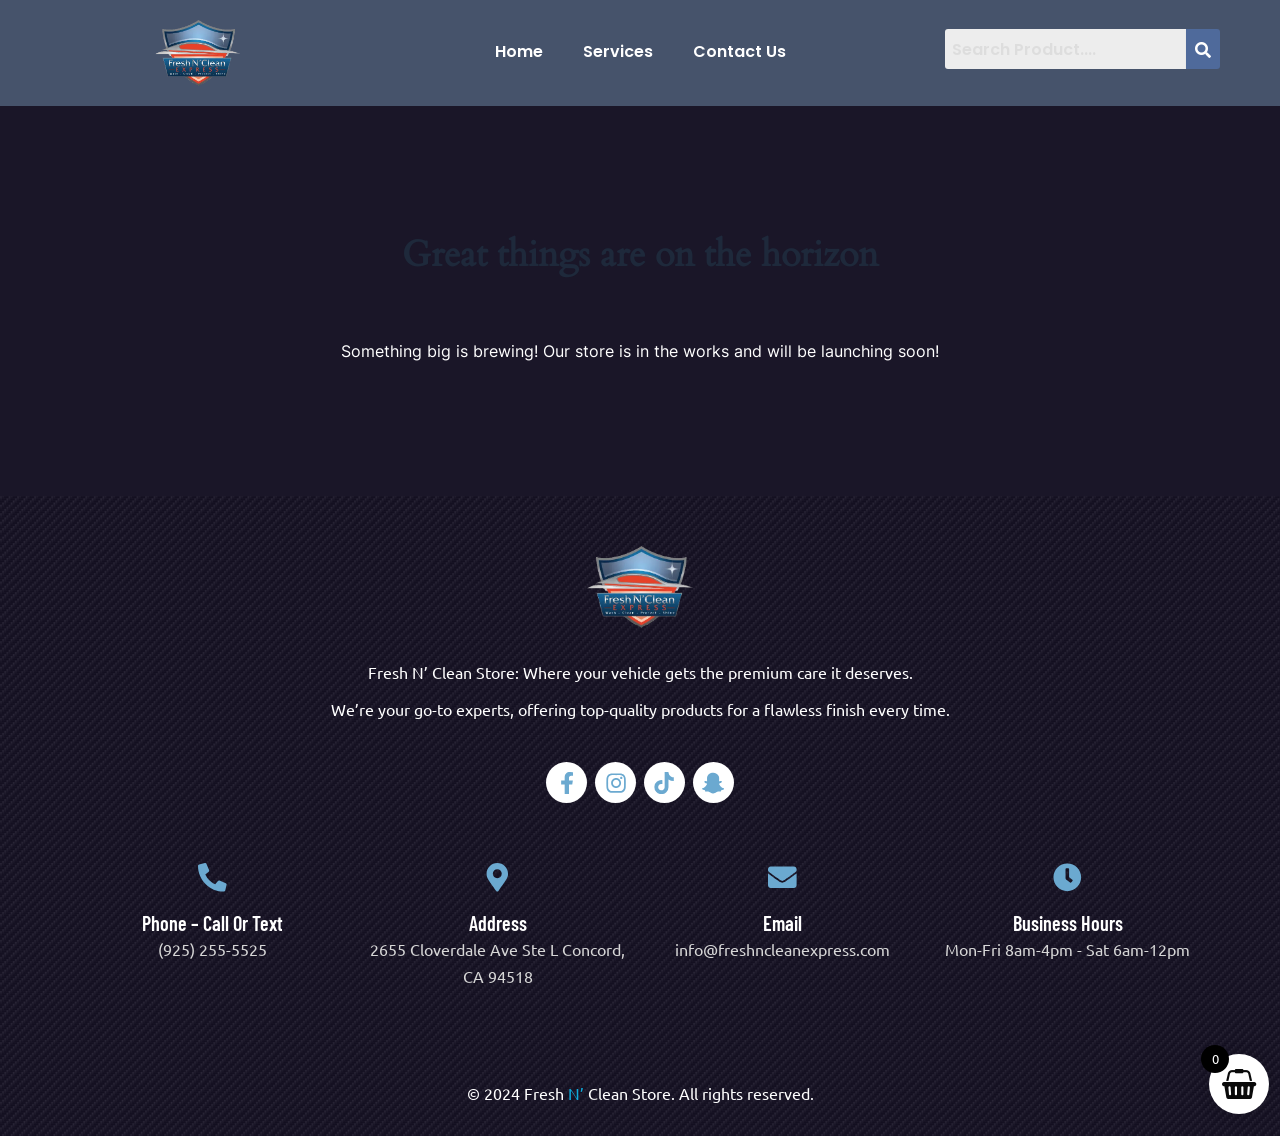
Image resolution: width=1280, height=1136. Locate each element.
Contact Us (739, 51)
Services (618, 51)
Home (519, 51)
